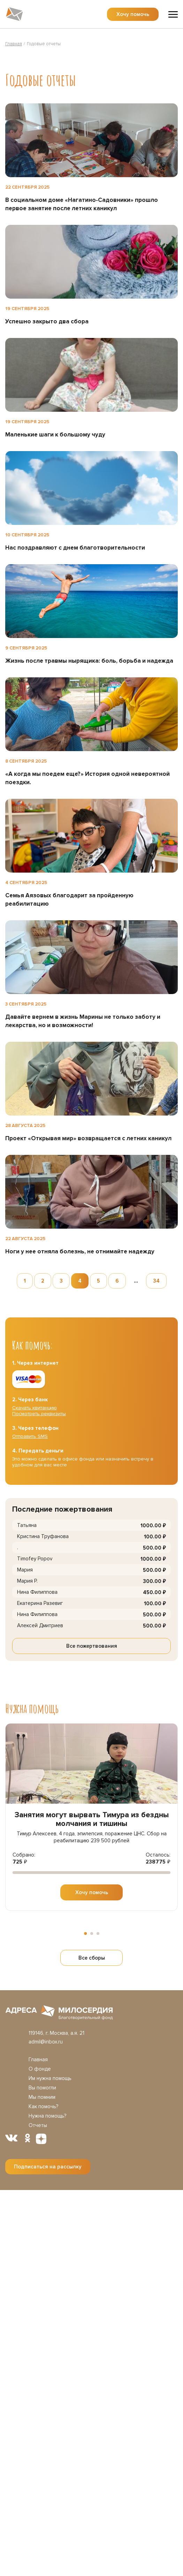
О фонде (40, 2069)
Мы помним (42, 2097)
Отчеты (38, 2125)
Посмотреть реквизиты (39, 1414)
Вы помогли (42, 2088)
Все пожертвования (91, 1646)
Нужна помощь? (47, 2116)
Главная (38, 2059)
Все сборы (91, 1958)
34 (156, 1281)
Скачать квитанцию (34, 1408)
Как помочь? (43, 2106)
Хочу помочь (132, 14)
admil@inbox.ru (46, 2042)
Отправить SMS (30, 1436)
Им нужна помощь (50, 2078)
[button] (85, 1933)
